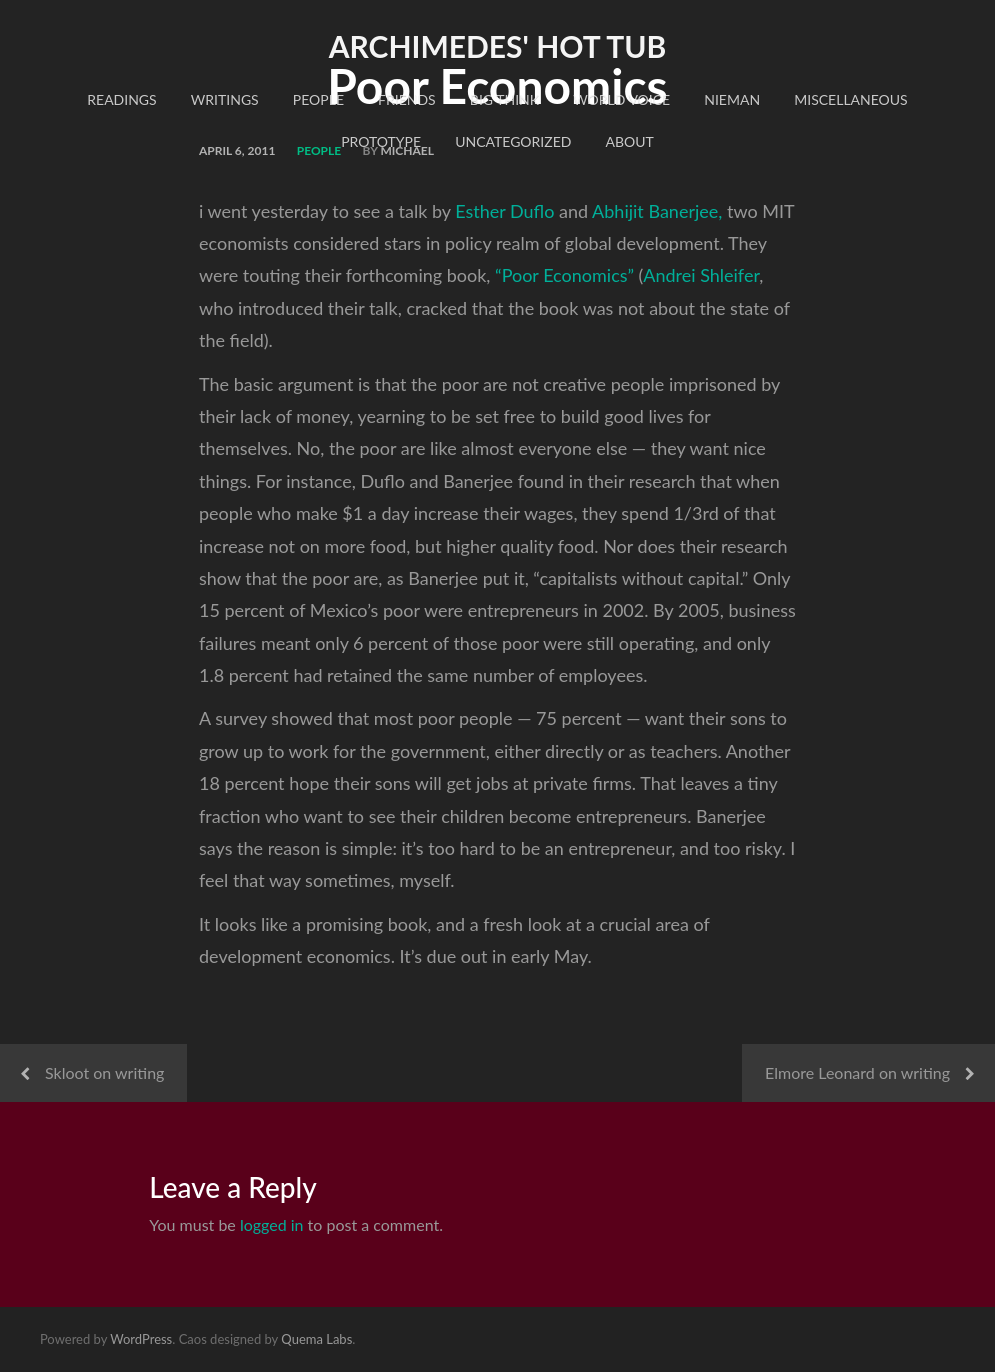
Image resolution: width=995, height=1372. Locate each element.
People (318, 99)
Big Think (504, 99)
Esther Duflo (504, 211)
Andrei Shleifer (701, 275)
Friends (407, 99)
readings (121, 99)
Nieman (732, 99)
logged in (272, 1224)
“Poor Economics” (564, 275)
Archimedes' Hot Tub (498, 46)
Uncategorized (513, 141)
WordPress (141, 1339)
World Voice (621, 99)
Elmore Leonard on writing (857, 1072)
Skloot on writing (104, 1072)
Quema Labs (316, 1339)
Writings (225, 99)
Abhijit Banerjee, (657, 211)
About (630, 141)
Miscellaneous (850, 99)
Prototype (381, 141)
